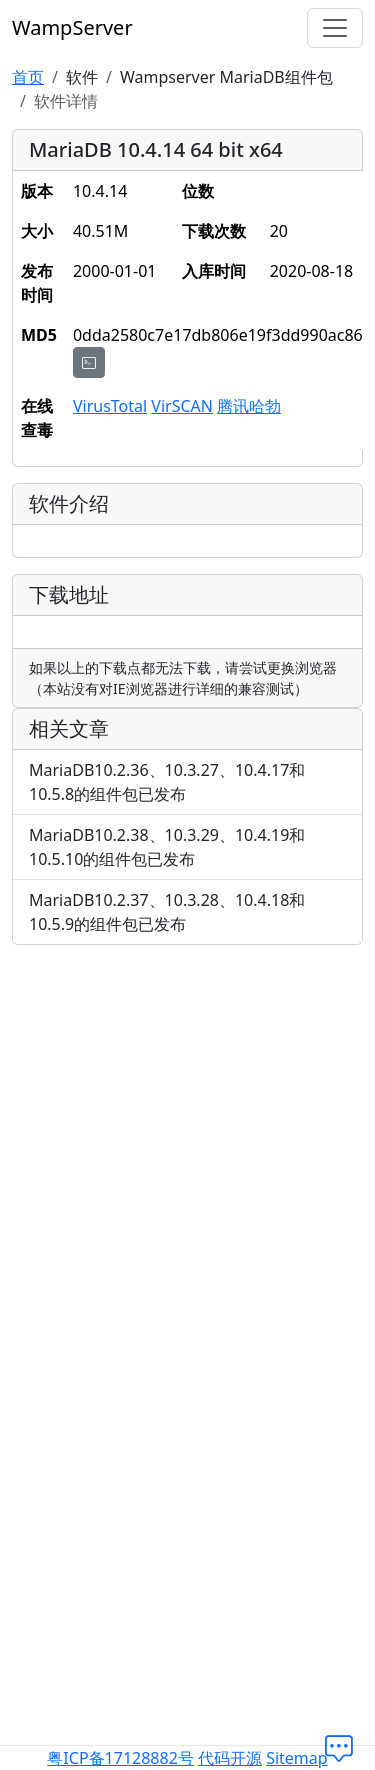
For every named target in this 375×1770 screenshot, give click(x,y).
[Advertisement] (187, 1148)
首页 (28, 77)
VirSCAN (182, 406)
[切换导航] (335, 28)
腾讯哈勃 (249, 406)
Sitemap (297, 1758)
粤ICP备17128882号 (120, 1758)
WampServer (72, 27)
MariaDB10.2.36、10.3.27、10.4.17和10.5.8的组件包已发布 (167, 782)
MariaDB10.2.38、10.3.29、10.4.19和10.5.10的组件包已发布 (167, 847)
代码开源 (230, 1758)
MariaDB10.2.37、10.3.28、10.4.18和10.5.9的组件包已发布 (167, 912)
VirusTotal (110, 406)
